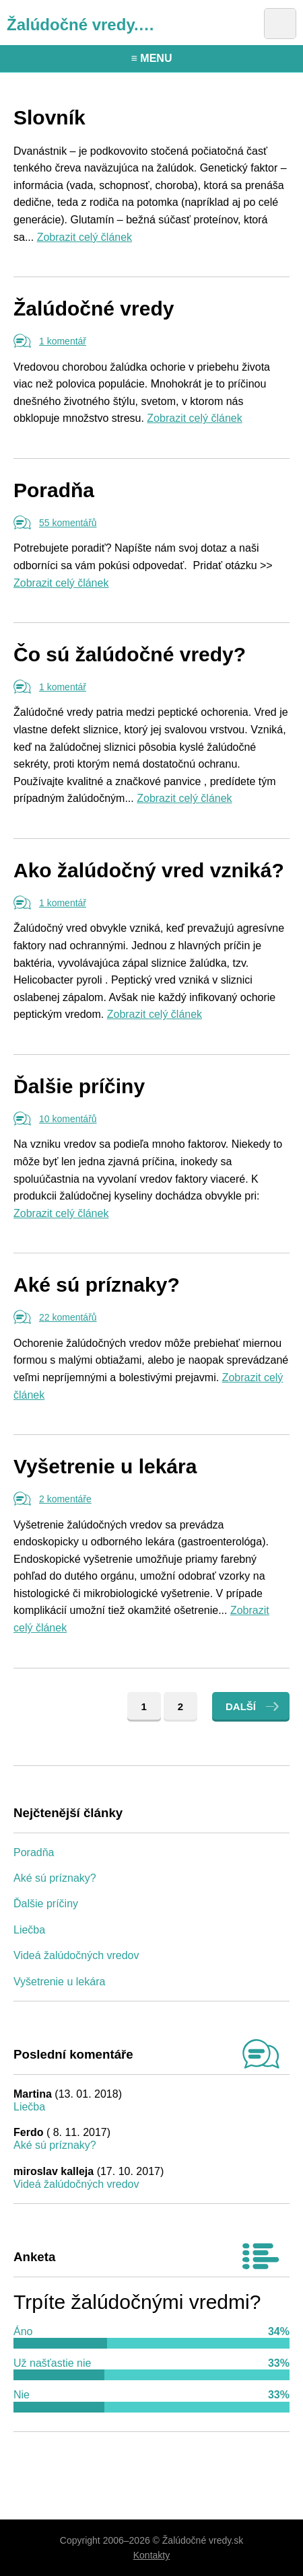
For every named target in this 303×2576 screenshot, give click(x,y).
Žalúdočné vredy (93, 308)
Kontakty (151, 2555)
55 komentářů (68, 522)
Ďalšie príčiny (79, 1086)
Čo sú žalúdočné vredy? (129, 654)
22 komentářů (68, 1317)
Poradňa (53, 490)
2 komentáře (65, 1499)
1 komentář (62, 341)
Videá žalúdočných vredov (76, 1955)
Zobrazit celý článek (84, 237)
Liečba (29, 1930)
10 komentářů (68, 1118)
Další (241, 1706)
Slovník (49, 117)
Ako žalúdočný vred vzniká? (148, 870)
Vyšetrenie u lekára (105, 1466)
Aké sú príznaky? (96, 1285)
